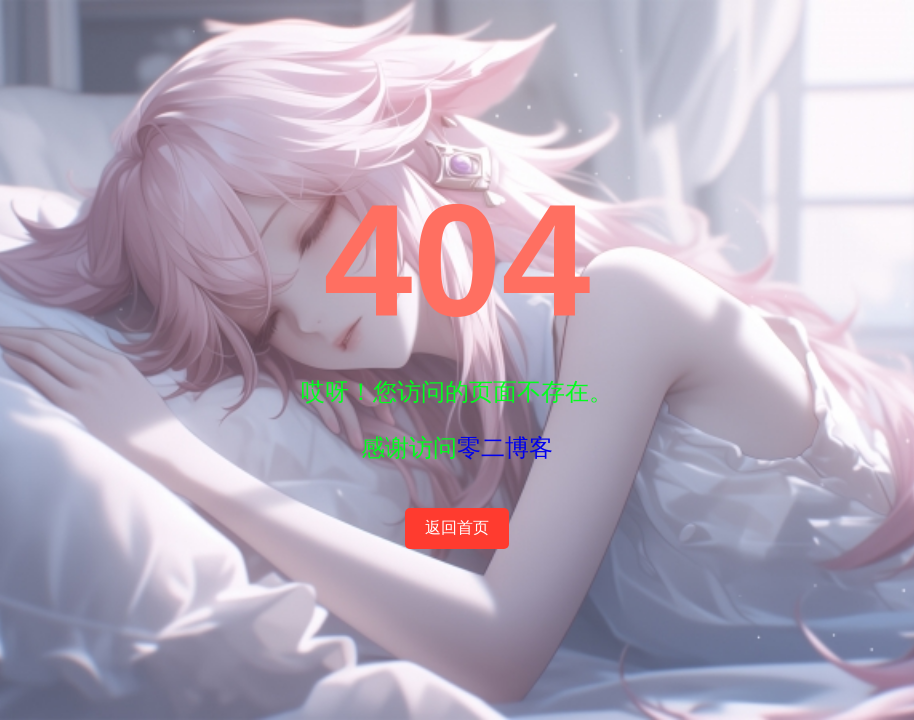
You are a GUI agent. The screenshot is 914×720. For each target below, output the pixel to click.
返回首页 (457, 527)
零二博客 (505, 447)
